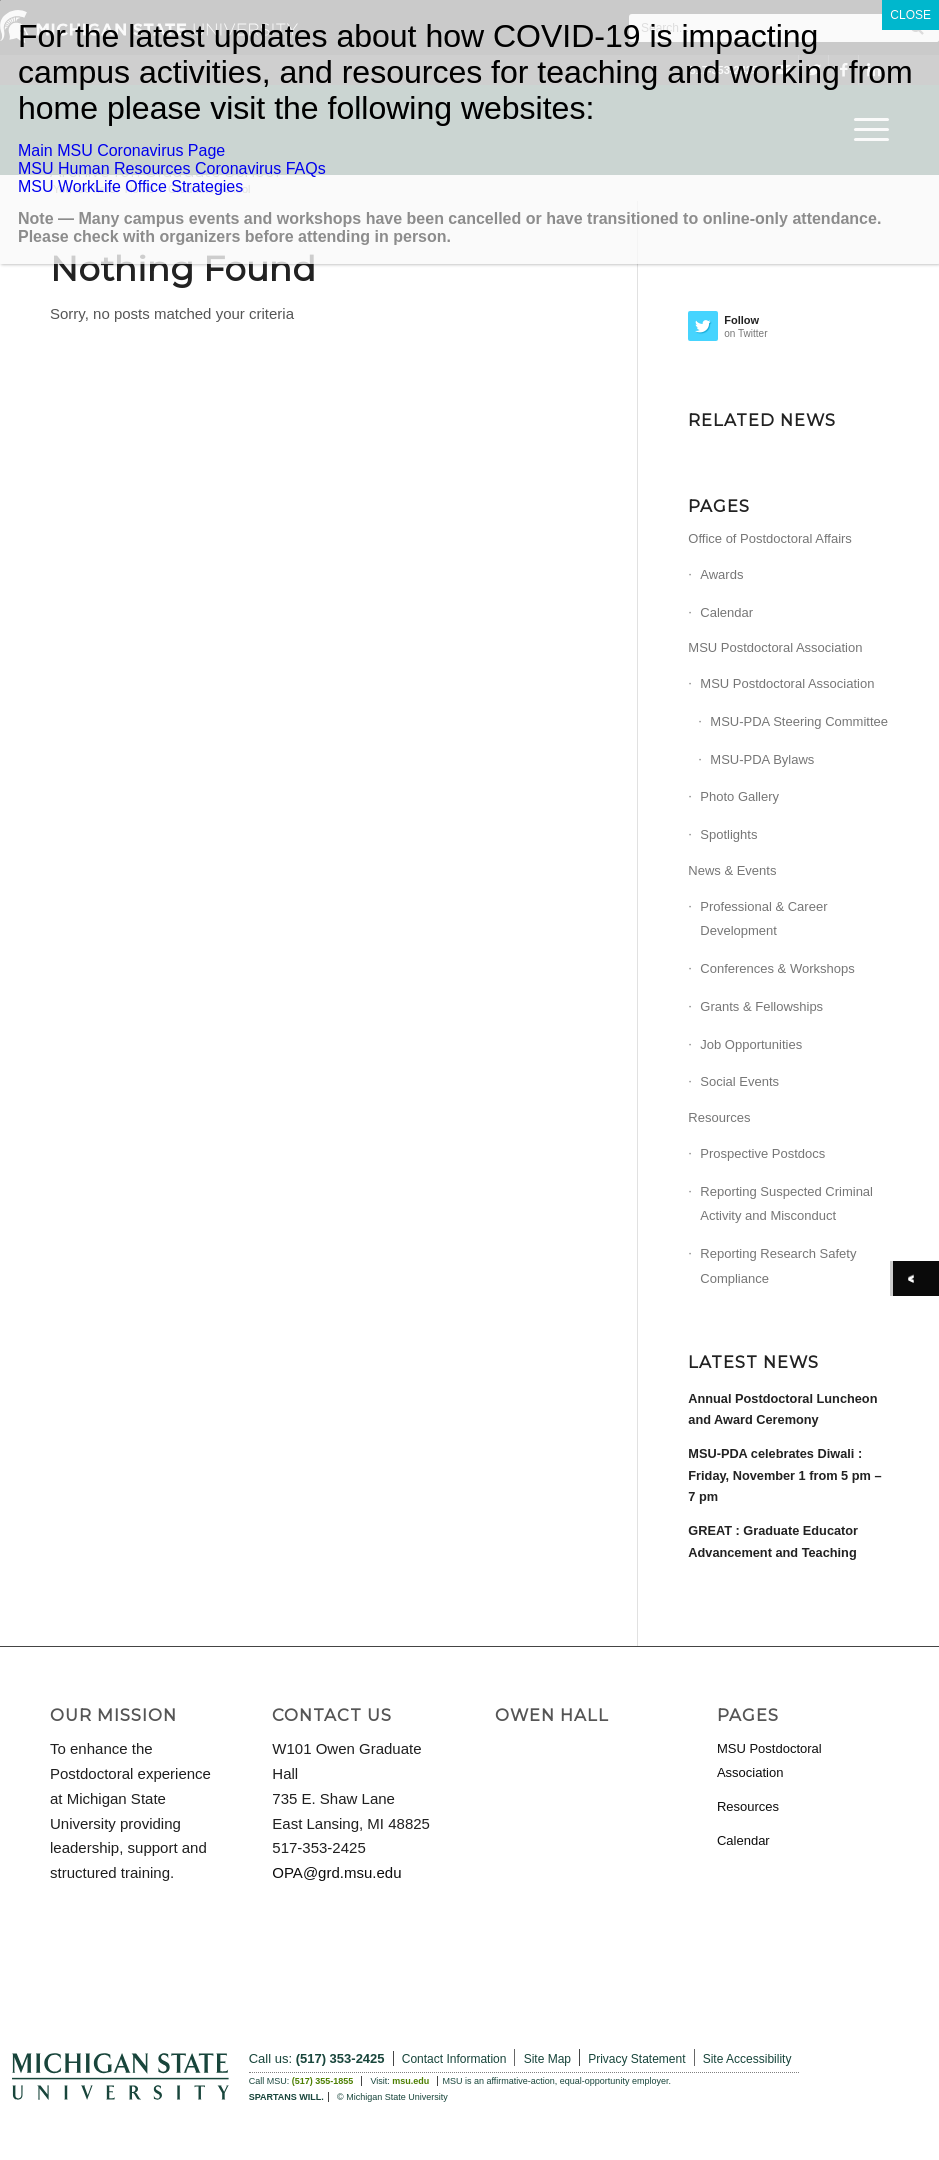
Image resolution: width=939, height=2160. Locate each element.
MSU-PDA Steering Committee (799, 721)
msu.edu (410, 2081)
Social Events (739, 1081)
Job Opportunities (751, 1044)
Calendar (726, 612)
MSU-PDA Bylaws (762, 759)
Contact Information (454, 2059)
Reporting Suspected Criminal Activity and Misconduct (786, 1204)
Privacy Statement (636, 2059)
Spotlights (728, 834)
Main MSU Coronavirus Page (121, 150)
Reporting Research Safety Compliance (778, 1266)
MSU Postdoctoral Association (775, 647)
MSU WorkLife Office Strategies (130, 186)
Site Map (547, 2059)
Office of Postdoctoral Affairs (770, 538)
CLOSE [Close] (910, 15)
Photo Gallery (739, 796)
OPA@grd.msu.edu (336, 1872)
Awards (721, 574)
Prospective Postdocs (762, 1153)
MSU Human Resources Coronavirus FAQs (172, 168)
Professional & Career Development (763, 919)
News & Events (732, 870)
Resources (719, 1117)
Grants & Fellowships (761, 1006)
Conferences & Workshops (777, 968)
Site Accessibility (747, 2059)
